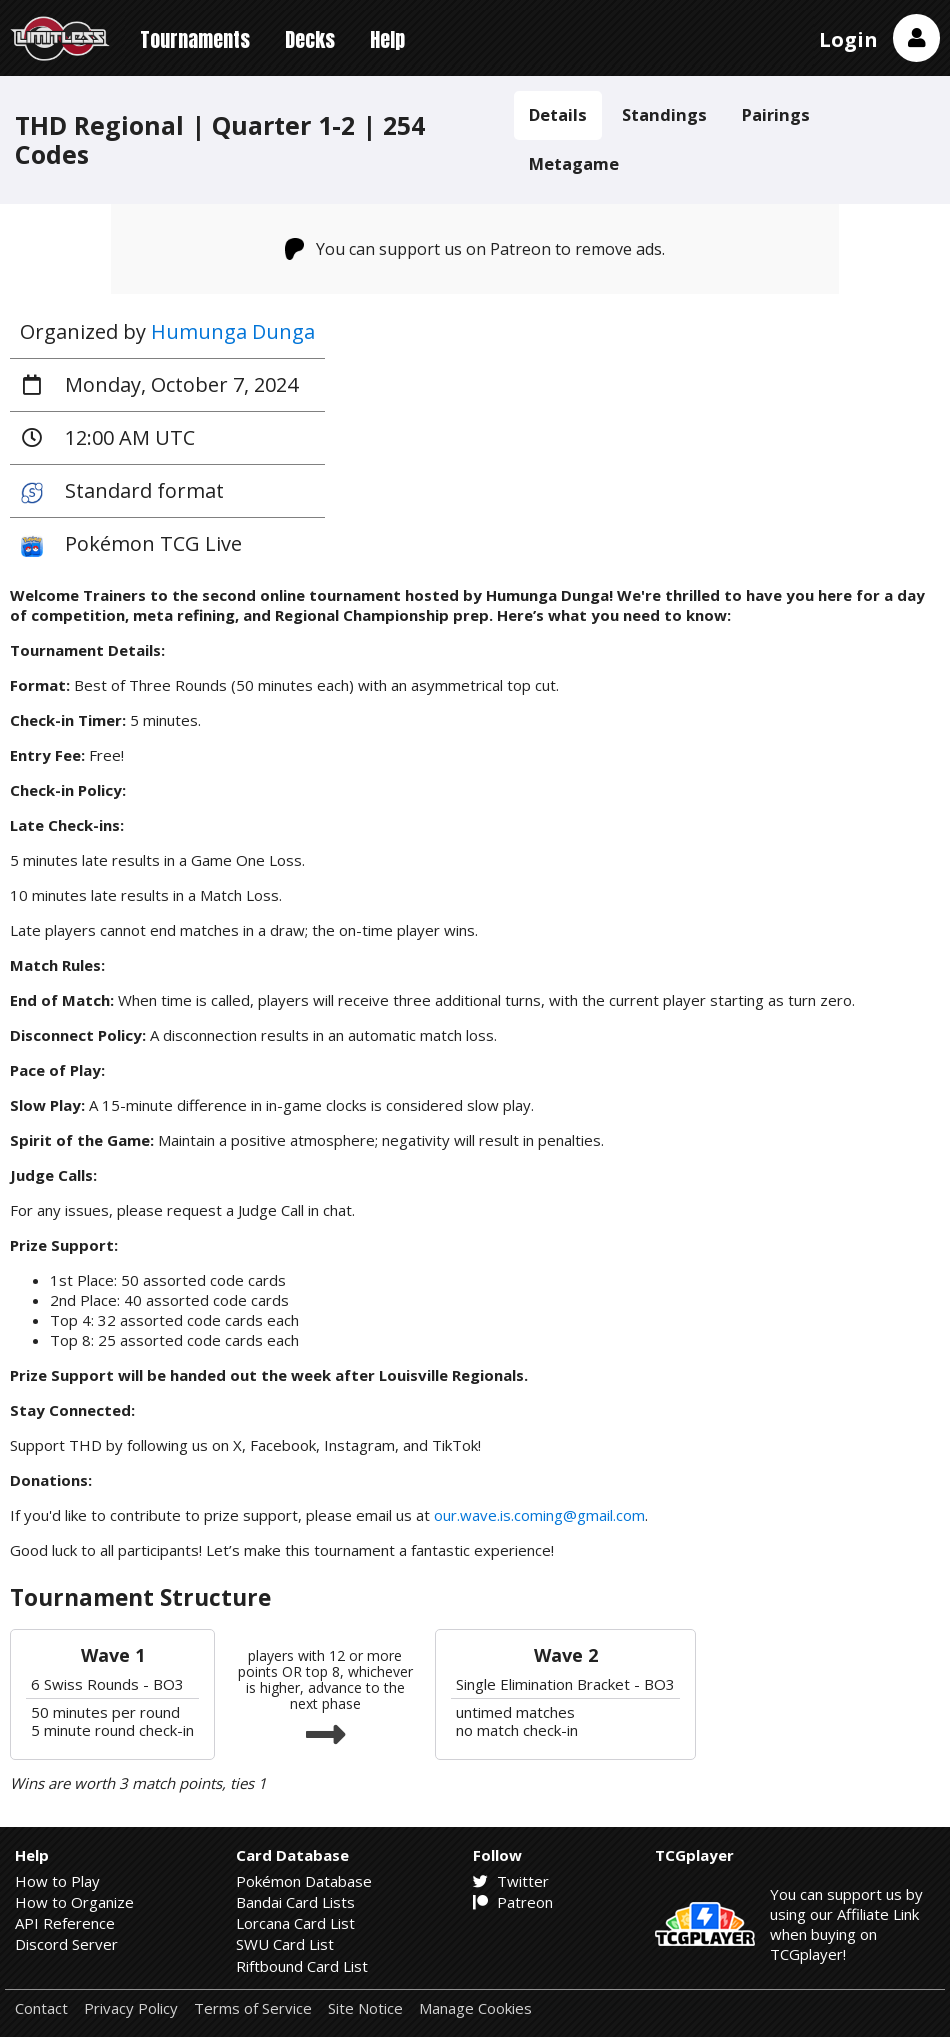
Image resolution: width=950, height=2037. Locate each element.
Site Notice (365, 2008)
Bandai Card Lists (295, 1902)
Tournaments (195, 39)
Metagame (574, 163)
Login (848, 39)
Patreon (513, 1902)
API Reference (65, 1923)
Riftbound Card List (302, 1966)
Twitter (511, 1881)
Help (387, 39)
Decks (310, 39)
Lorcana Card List (295, 1923)
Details (558, 114)
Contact (41, 2008)
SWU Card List (285, 1944)
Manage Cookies (475, 2008)
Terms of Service (253, 2008)
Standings (664, 114)
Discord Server (66, 1944)
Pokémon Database (304, 1881)
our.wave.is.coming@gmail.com (539, 1515)
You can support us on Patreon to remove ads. (475, 249)
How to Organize (74, 1902)
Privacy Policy (131, 2008)
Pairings (776, 114)
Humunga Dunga (233, 331)
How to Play (57, 1881)
